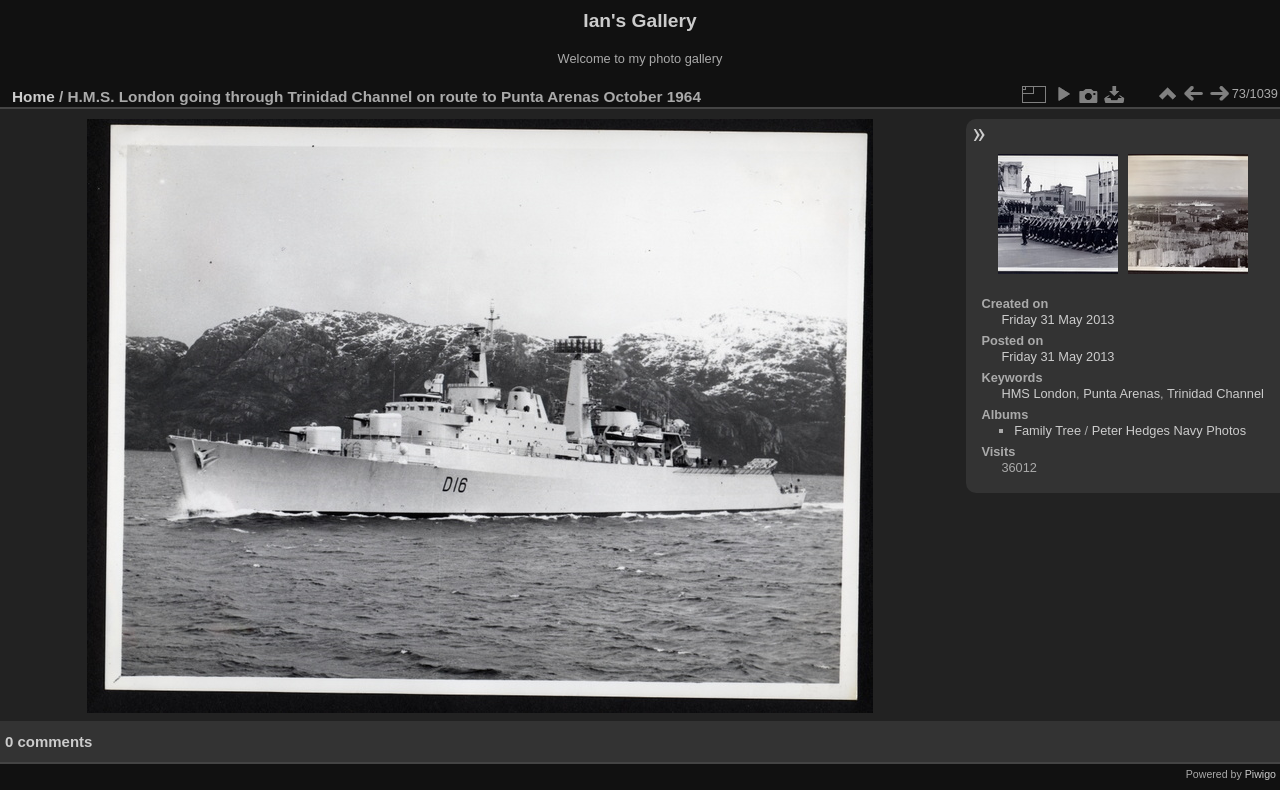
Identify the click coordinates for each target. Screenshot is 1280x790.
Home (33, 96)
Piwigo (1260, 774)
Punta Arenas (1121, 393)
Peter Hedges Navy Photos (1169, 430)
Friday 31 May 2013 (1057, 319)
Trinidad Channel (1215, 393)
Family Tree (1047, 430)
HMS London (1038, 393)
